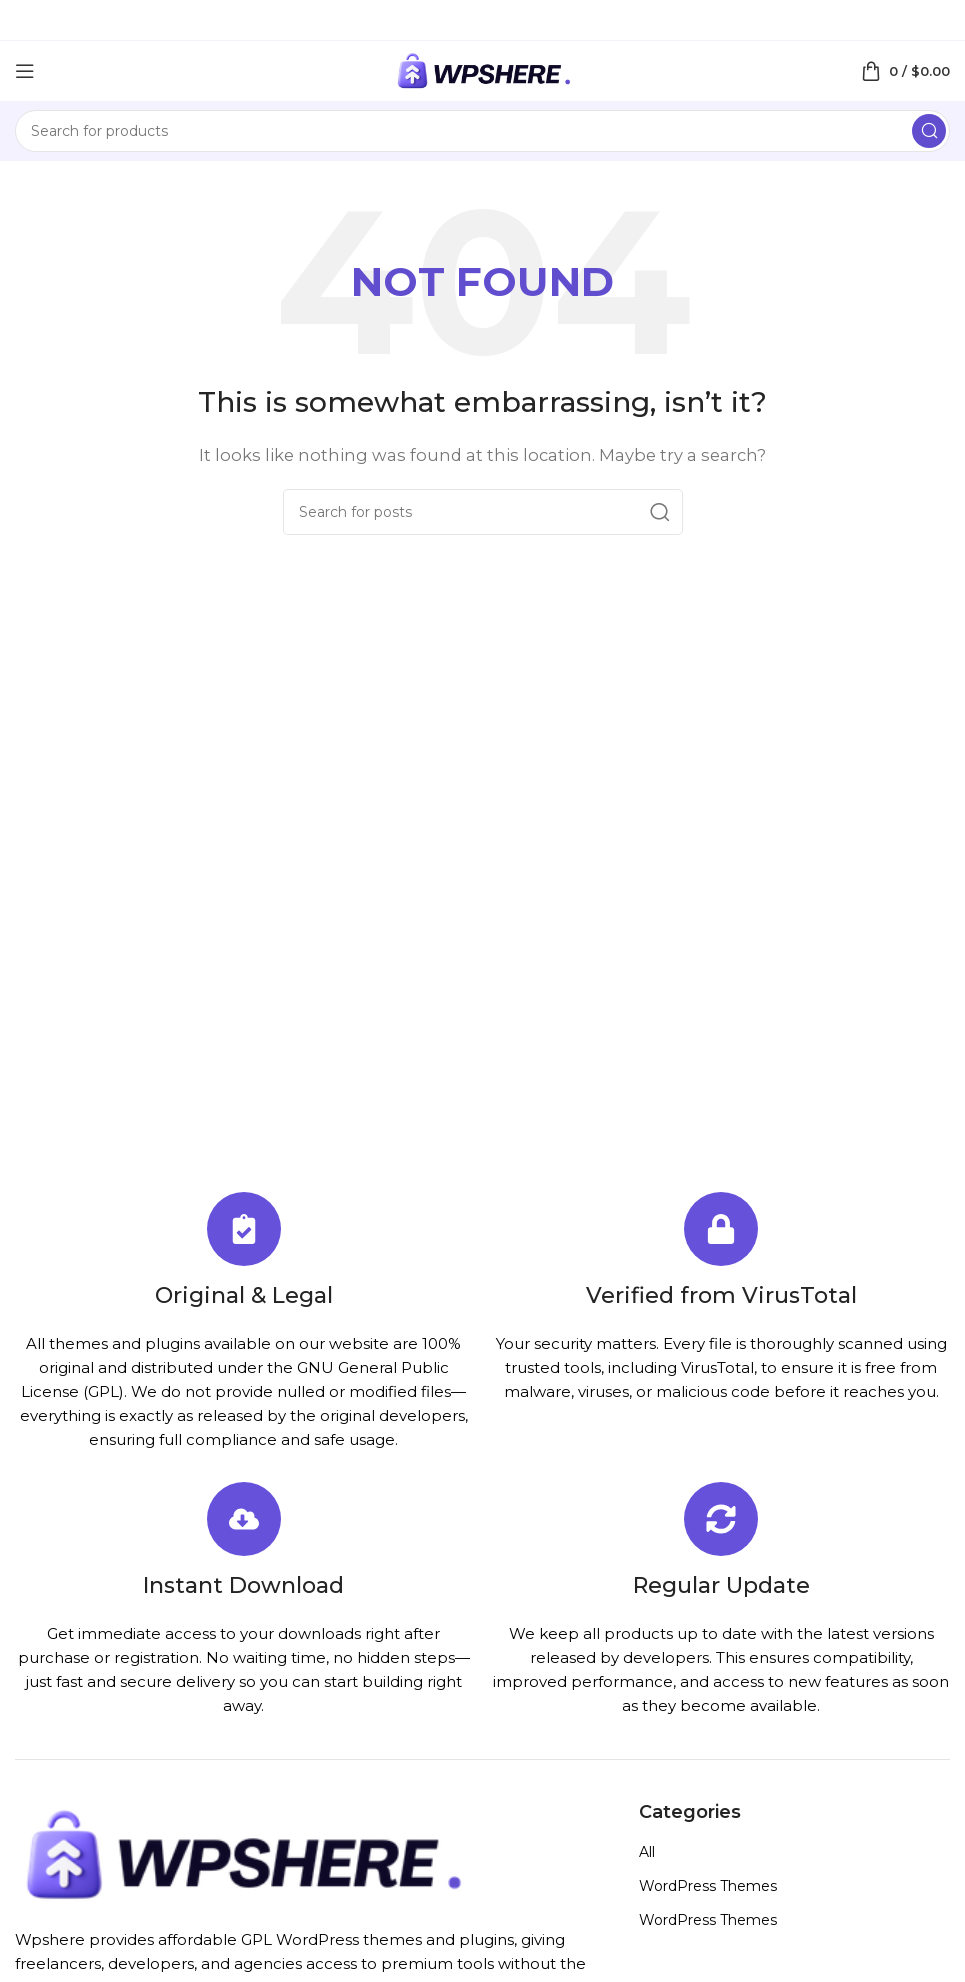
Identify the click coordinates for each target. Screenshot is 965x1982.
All (647, 1852)
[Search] (482, 131)
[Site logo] (483, 69)
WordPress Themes (708, 1886)
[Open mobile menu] (25, 71)
